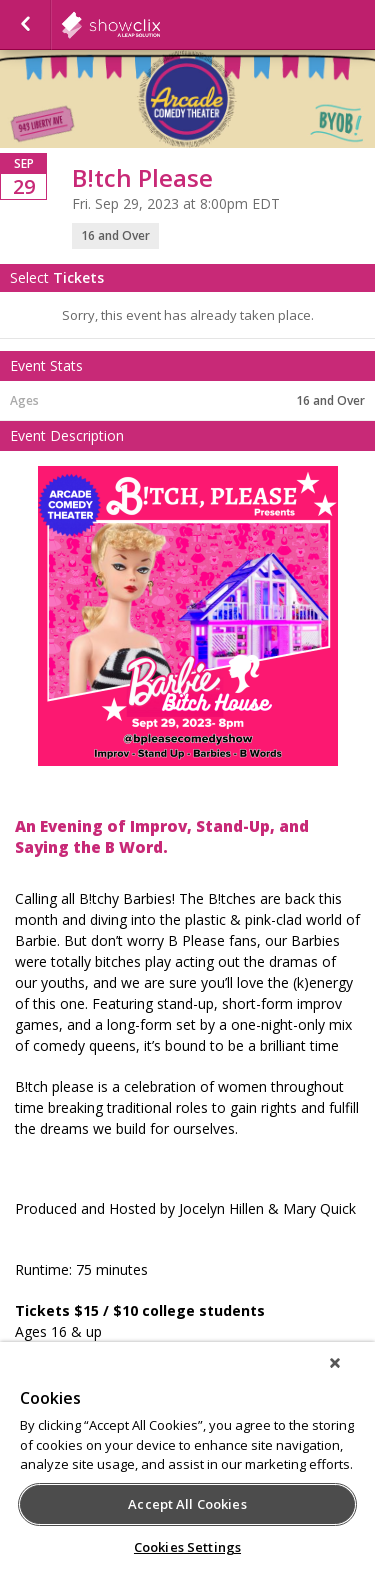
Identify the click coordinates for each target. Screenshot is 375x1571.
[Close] (335, 1363)
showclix (160, 25)
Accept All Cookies (187, 1504)
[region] (187, 1456)
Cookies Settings (187, 1547)
